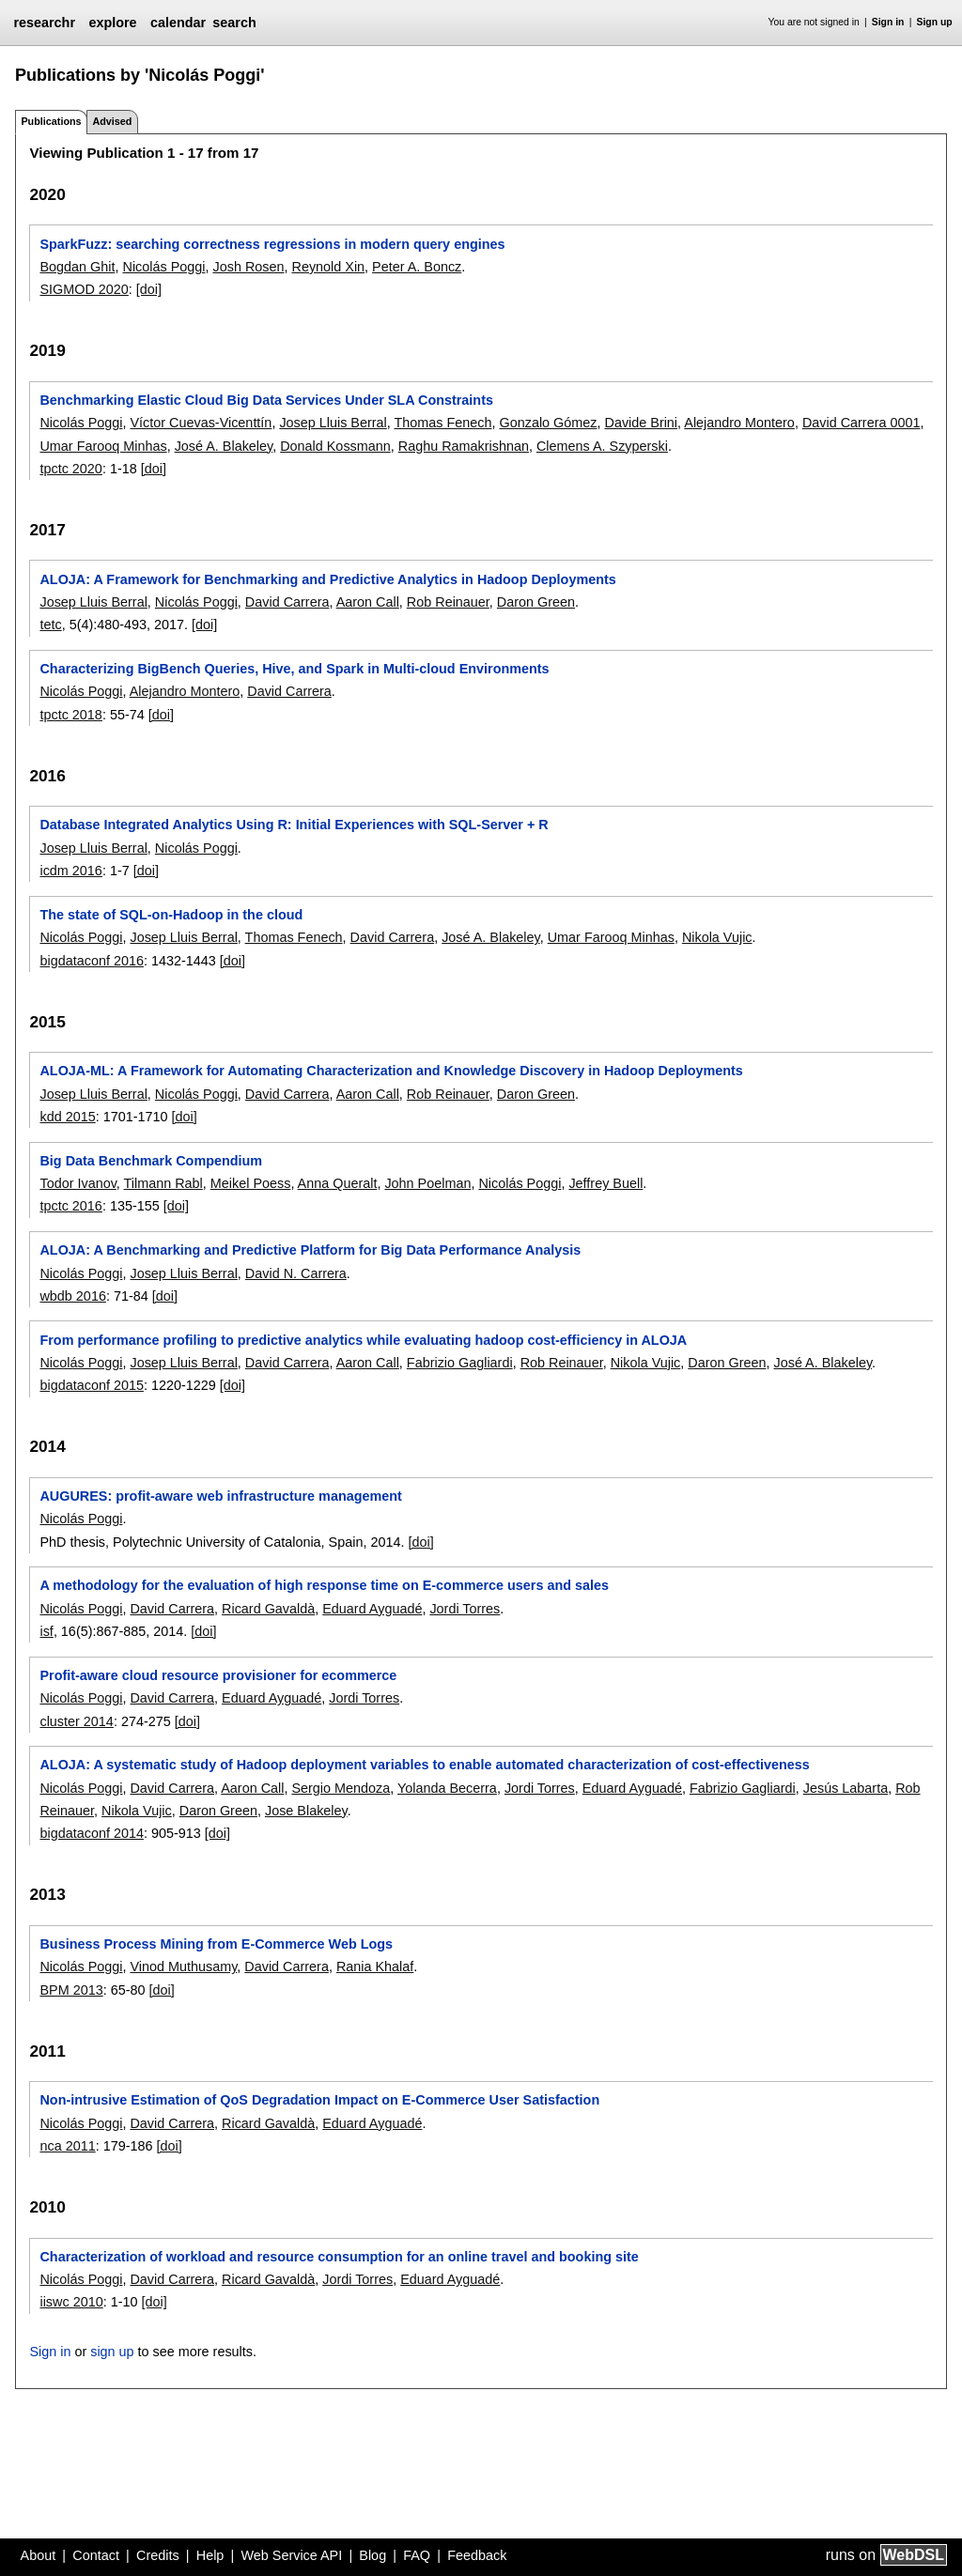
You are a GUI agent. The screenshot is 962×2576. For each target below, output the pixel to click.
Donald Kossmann (335, 446)
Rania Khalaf (374, 1966)
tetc (50, 624)
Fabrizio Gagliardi (460, 1362)
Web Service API (291, 2555)
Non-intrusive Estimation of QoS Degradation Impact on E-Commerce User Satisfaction (319, 2099)
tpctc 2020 (70, 468)
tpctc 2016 (70, 1205)
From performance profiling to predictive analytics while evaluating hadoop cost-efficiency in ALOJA (363, 1340)
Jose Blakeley (306, 1810)
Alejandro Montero (739, 422)
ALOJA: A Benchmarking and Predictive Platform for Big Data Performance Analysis (310, 1249)
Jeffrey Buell (605, 1183)
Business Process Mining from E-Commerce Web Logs (216, 1943)
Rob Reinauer (448, 601)
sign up (111, 2351)
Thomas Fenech (443, 422)
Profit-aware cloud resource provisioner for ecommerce (217, 1675)
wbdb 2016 (72, 1295)
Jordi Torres (464, 1608)
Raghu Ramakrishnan (463, 446)
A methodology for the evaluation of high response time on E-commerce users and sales (324, 1585)
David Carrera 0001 (861, 422)
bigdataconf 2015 (91, 1385)
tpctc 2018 (70, 714)
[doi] (149, 289)
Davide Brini (640, 422)
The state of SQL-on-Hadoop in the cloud (171, 914)
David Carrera (287, 601)
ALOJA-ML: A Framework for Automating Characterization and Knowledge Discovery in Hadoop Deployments (390, 1070)
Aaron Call (367, 601)
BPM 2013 (70, 1990)
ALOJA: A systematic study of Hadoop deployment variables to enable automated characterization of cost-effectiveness (424, 1764)
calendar (178, 22)
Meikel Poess (250, 1183)
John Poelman (427, 1183)
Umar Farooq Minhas (102, 446)
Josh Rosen (248, 266)
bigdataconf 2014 (91, 1833)
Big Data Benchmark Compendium (150, 1160)
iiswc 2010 (70, 2301)
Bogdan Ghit (77, 266)
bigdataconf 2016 (91, 960)
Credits (157, 2555)
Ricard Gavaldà (268, 1608)
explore (112, 22)
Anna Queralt (338, 1183)
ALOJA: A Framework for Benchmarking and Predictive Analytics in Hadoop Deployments (327, 579)
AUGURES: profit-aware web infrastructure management (220, 1496)
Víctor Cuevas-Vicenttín (201, 422)
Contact (95, 2555)
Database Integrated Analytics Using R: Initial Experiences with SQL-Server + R (293, 824)
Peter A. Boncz (416, 266)
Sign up (935, 22)
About (38, 2555)
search (234, 22)
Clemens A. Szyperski (602, 446)
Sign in (888, 22)
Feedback (476, 2555)
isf (46, 1631)
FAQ (416, 2555)
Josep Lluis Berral (332, 422)
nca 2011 (67, 2145)
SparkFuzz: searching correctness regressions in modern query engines (271, 244)
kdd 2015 (67, 1116)
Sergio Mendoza (340, 1788)
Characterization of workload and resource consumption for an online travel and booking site (338, 2256)
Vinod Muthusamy (183, 1966)
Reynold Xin (328, 266)
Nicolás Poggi (163, 266)
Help (210, 2555)
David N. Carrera (296, 1273)
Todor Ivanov (77, 1183)
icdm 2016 (70, 870)
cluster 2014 (76, 1721)
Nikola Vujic (717, 937)
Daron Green (536, 601)
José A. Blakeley (224, 446)
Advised (112, 121)
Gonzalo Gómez (548, 422)
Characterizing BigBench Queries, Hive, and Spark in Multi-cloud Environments (294, 668)
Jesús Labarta (845, 1788)
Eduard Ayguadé (372, 1608)
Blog (372, 2555)
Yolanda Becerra (447, 1788)
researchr (44, 22)
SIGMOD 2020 (83, 289)
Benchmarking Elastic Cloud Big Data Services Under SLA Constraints (265, 400)
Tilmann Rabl (163, 1183)
